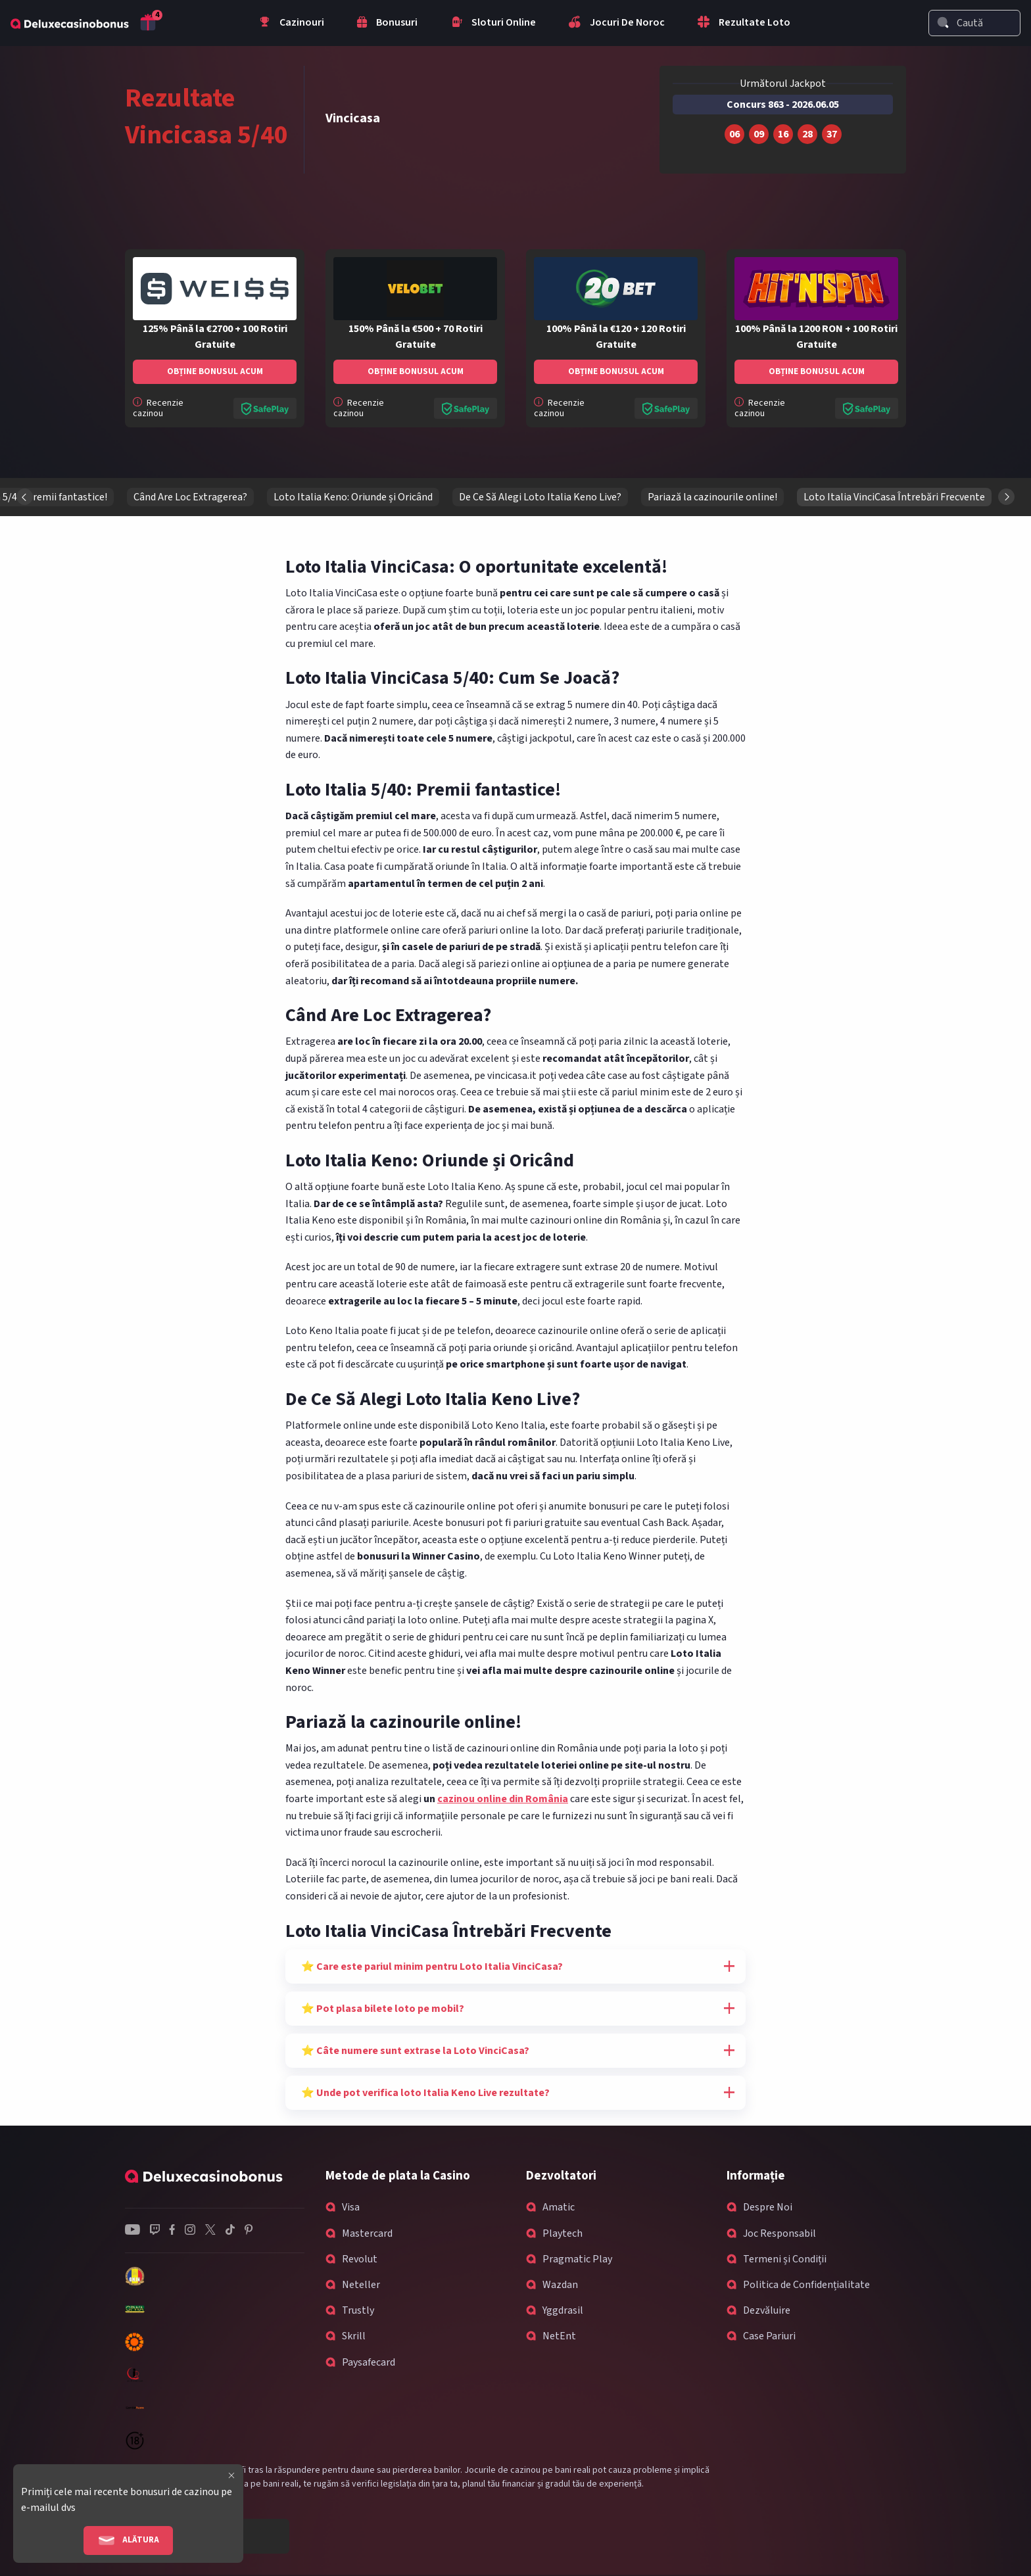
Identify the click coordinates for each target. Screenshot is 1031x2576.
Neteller (361, 2285)
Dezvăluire (766, 2310)
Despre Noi (767, 2207)
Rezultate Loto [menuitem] (744, 23)
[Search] (942, 22)
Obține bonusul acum (215, 371)
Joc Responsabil (779, 2233)
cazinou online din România (502, 1799)
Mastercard (367, 2233)
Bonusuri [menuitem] (387, 23)
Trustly (358, 2310)
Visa (351, 2207)
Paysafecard (368, 2362)
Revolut (359, 2259)
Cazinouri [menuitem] (291, 23)
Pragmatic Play (577, 2259)
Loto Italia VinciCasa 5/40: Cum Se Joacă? (365, 497)
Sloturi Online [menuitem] (493, 23)
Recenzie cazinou (158, 408)
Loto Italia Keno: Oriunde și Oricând (883, 497)
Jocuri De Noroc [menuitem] (617, 23)
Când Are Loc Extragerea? (721, 497)
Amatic (558, 2207)
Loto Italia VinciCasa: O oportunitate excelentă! (141, 497)
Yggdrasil (562, 2310)
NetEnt (559, 2336)
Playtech (562, 2233)
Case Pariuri (769, 2336)
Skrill (354, 2336)
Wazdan (560, 2285)
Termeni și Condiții (785, 2259)
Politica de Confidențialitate (806, 2285)
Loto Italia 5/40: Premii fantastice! (560, 497)
